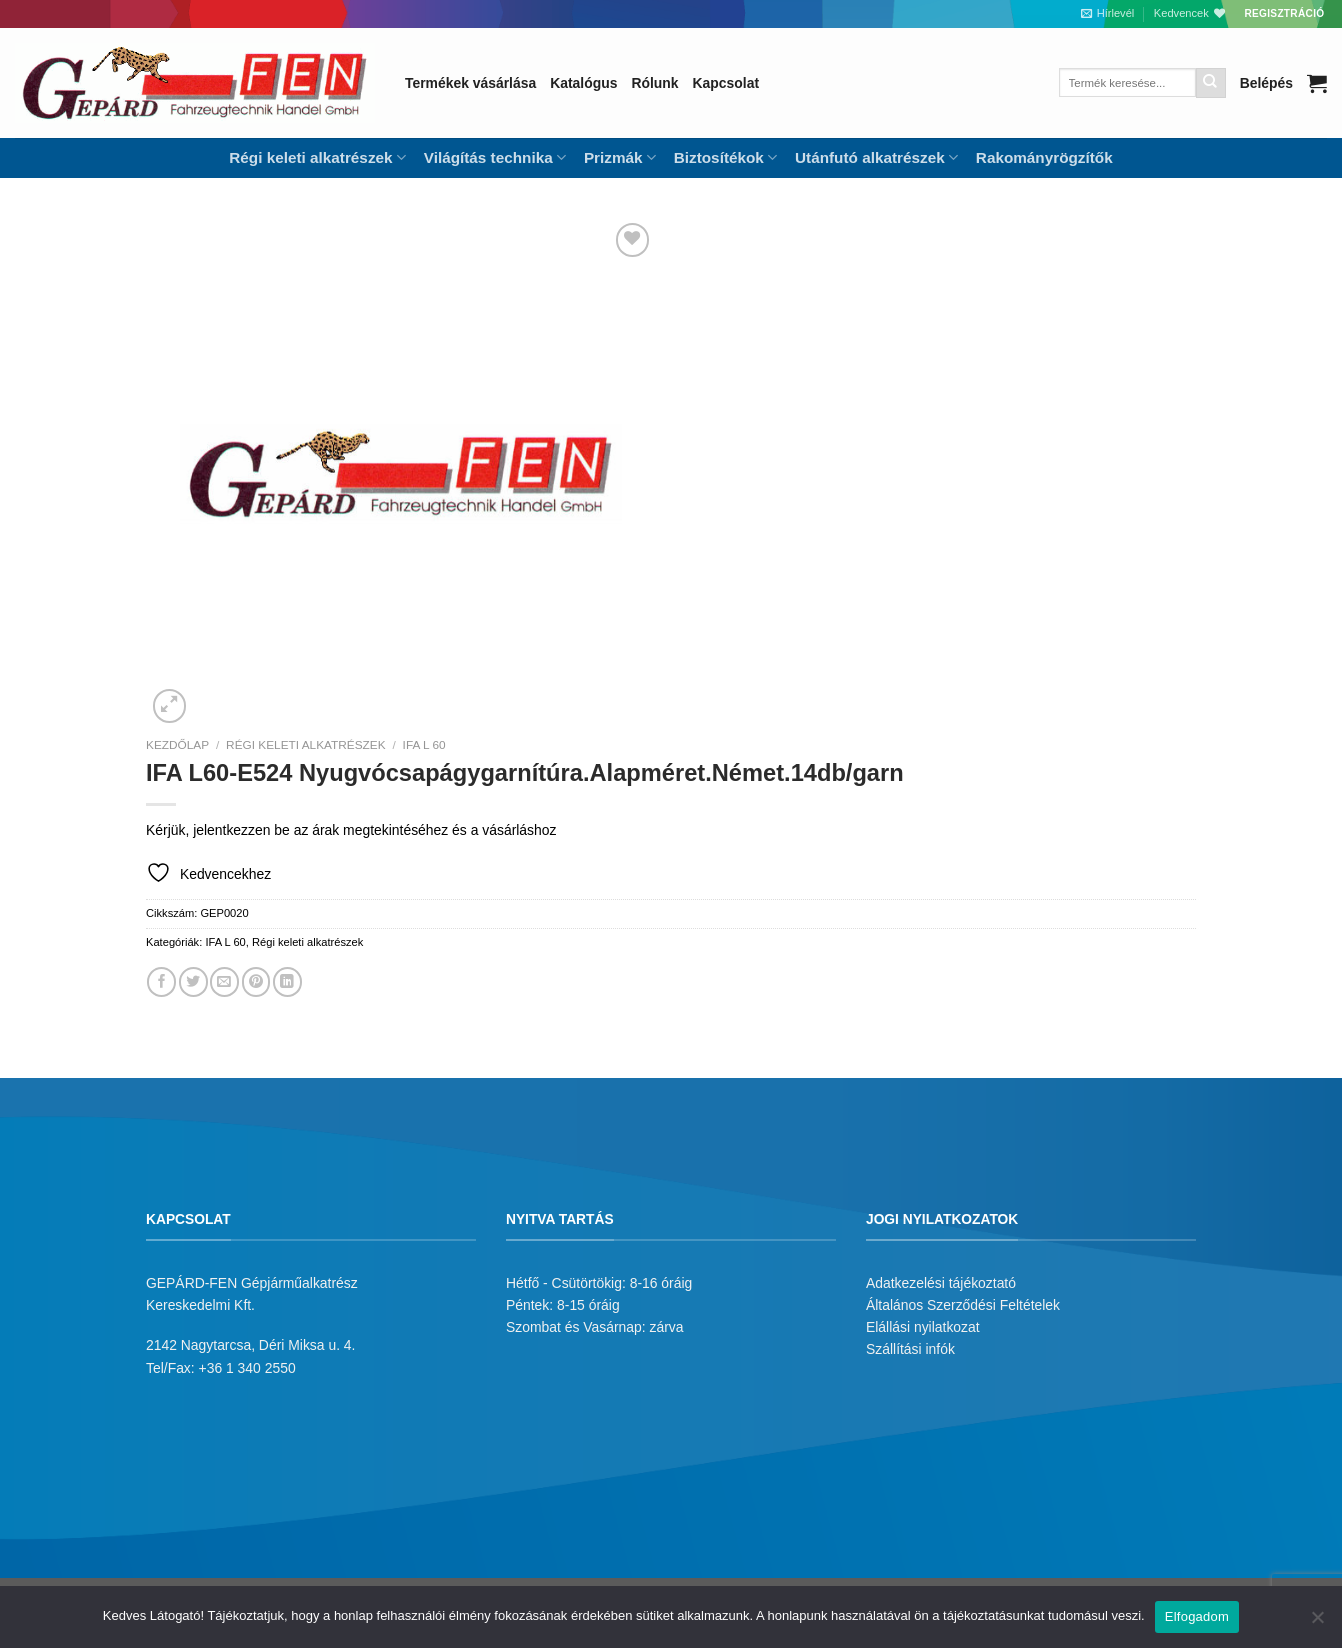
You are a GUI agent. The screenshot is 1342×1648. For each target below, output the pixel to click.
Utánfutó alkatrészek (876, 157)
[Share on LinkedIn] (287, 981)
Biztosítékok (725, 157)
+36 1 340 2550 (247, 1368)
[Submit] (1211, 83)
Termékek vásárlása (470, 83)
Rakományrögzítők (1044, 157)
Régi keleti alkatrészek (317, 157)
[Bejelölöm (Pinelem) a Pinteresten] (256, 981)
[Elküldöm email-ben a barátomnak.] (224, 981)
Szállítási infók (910, 1349)
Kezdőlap (177, 745)
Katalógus (583, 83)
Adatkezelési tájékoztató (941, 1283)
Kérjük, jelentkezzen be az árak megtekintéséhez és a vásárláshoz (351, 830)
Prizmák (620, 157)
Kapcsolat (726, 83)
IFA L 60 (424, 745)
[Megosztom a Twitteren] (193, 981)
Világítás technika (495, 157)
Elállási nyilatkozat (923, 1327)
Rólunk (654, 83)
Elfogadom (1197, 1616)
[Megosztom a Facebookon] (161, 981)
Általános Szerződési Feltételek (963, 1305)
